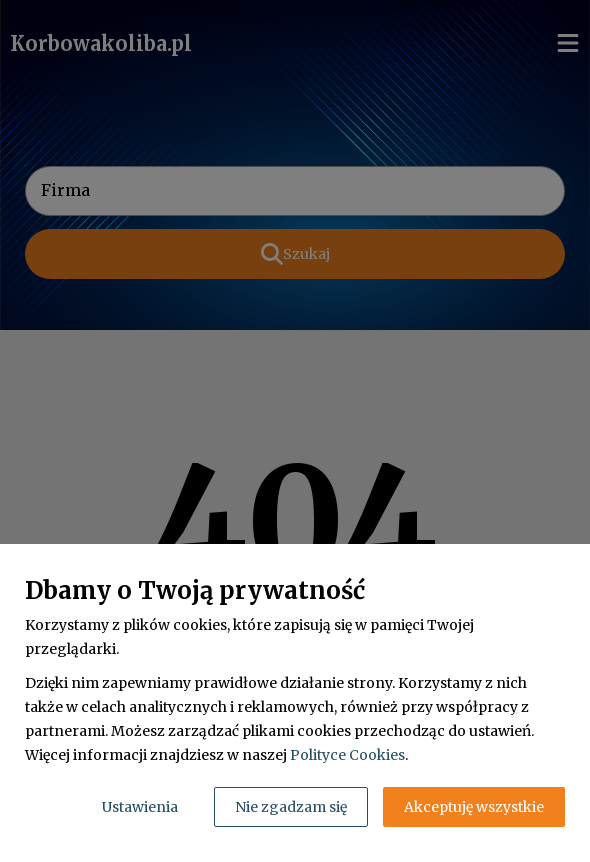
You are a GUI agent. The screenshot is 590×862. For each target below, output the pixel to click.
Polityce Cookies (347, 755)
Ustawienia (140, 807)
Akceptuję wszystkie (474, 807)
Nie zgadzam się (291, 807)
